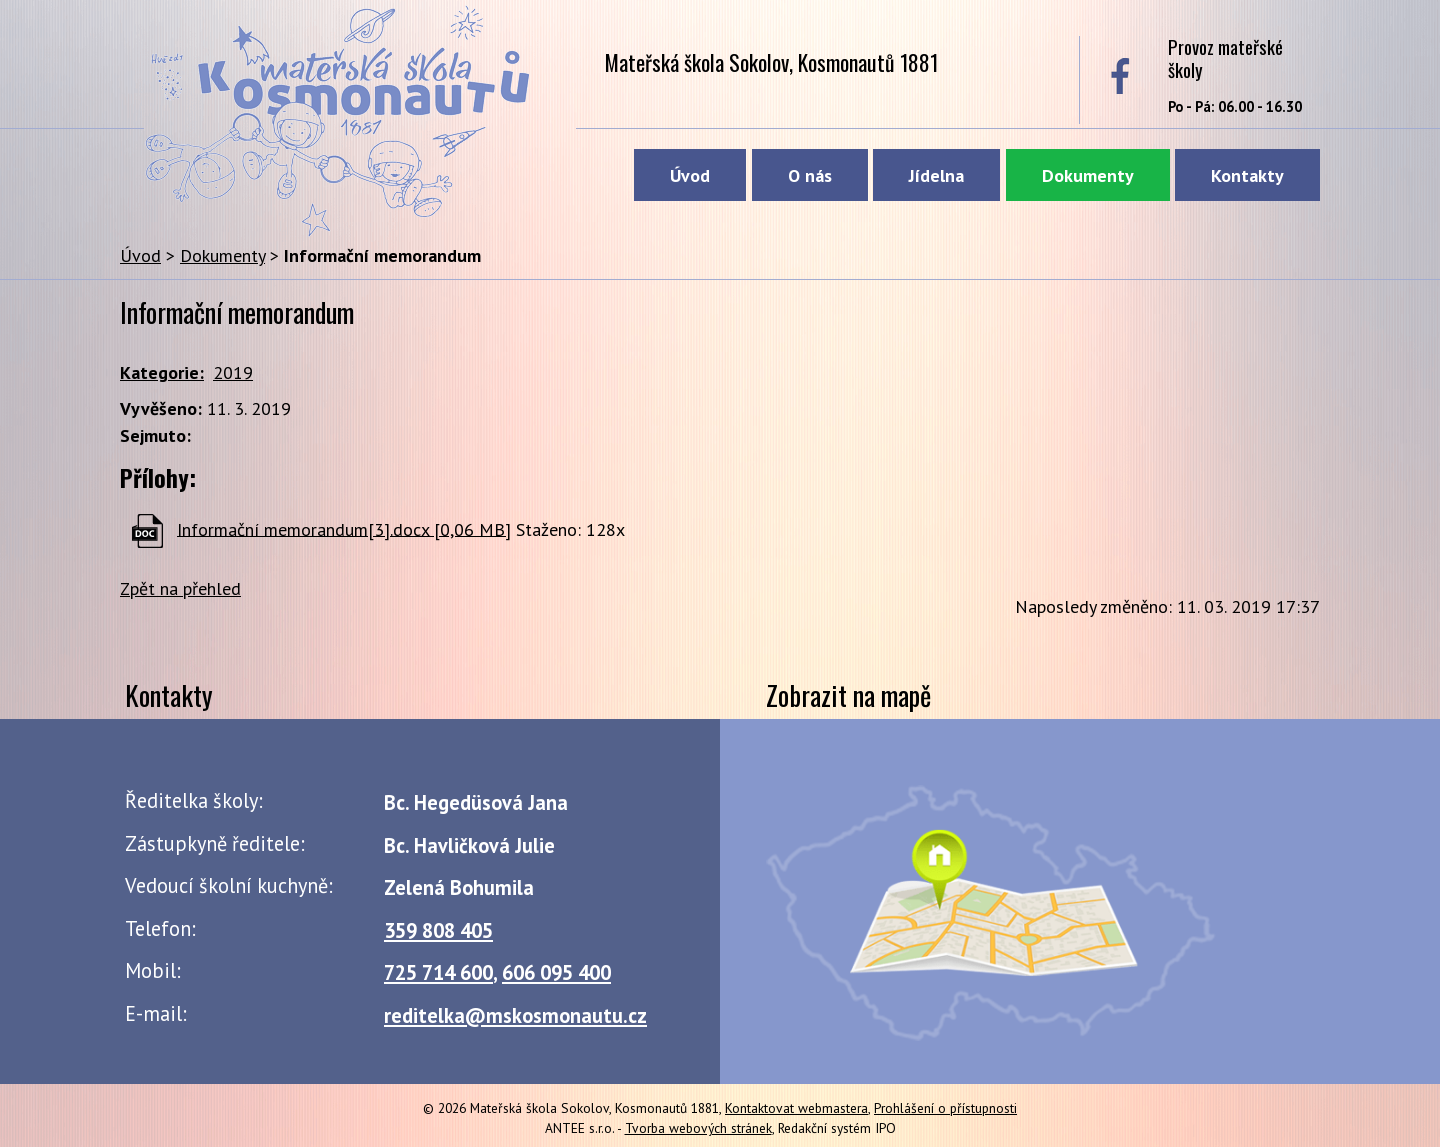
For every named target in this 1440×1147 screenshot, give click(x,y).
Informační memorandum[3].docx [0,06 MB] (344, 528)
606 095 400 (556, 972)
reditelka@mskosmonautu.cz (515, 1015)
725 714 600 (438, 972)
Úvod (690, 175)
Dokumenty (1088, 175)
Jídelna (936, 175)
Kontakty (1247, 175)
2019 (233, 372)
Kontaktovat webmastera (796, 1108)
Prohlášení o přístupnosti (945, 1108)
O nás (810, 175)
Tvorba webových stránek (698, 1128)
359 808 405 (438, 930)
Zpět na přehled (180, 588)
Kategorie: (162, 372)
